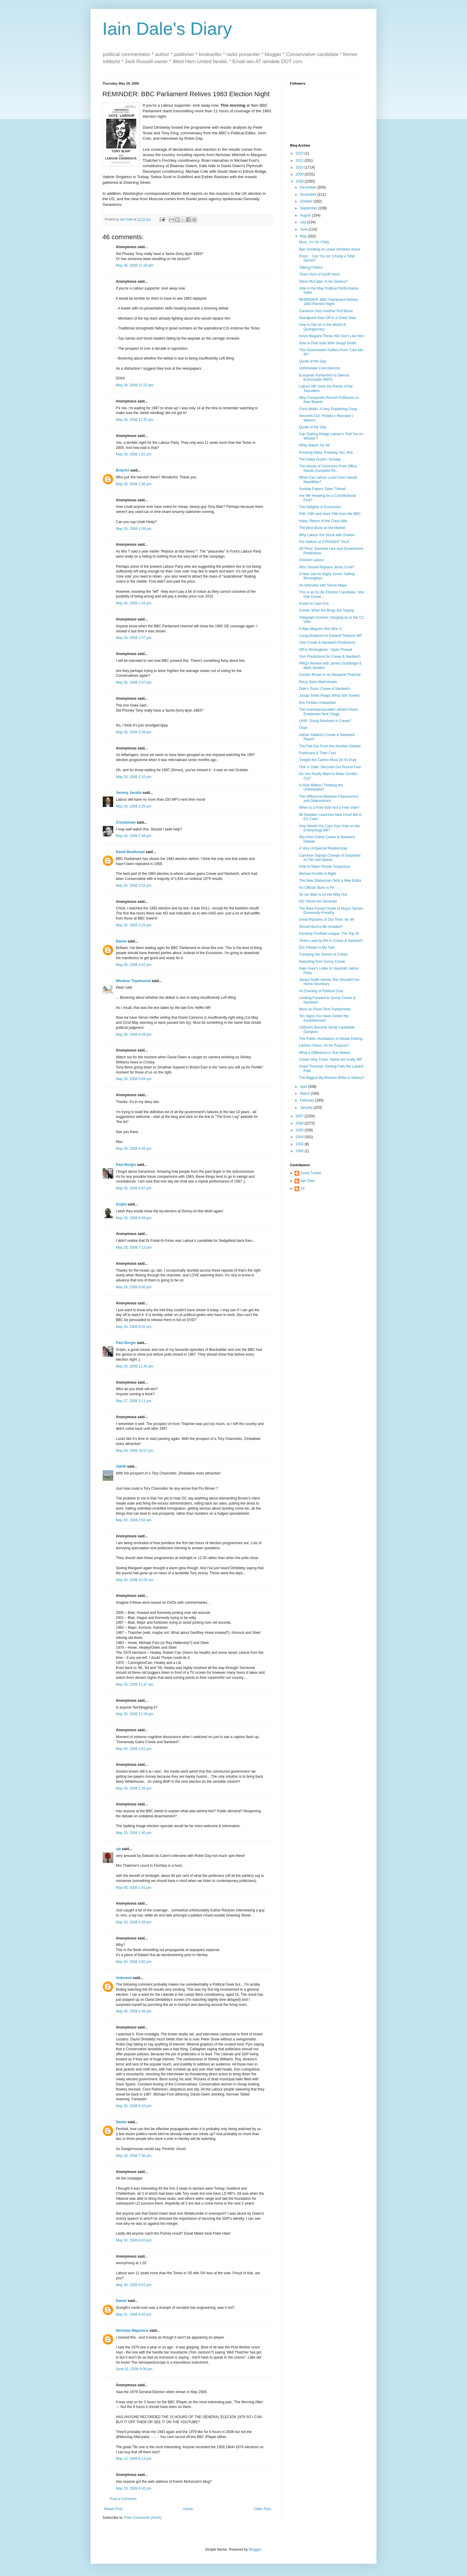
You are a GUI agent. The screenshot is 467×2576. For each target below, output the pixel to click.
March (305, 1093)
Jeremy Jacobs (129, 793)
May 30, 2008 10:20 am (134, 1580)
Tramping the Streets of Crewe (323, 954)
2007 (300, 1116)
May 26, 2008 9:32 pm (133, 1327)
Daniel (121, 941)
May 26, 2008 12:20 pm (134, 265)
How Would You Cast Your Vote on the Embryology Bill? (329, 828)
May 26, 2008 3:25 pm (133, 925)
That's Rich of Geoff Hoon (319, 274)
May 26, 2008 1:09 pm (133, 529)
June (304, 229)
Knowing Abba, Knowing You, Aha (326, 452)
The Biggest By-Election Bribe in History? (331, 1078)
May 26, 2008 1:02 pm (133, 454)
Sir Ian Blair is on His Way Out (323, 894)
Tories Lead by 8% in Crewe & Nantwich (330, 941)
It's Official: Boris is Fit (316, 888)
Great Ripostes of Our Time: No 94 (326, 919)
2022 (300, 153)
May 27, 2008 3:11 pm (133, 1401)
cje (118, 1849)
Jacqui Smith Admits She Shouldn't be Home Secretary (329, 982)
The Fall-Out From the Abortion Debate (330, 746)
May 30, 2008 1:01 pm (133, 1749)
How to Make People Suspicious (324, 866)
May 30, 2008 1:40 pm (133, 1833)
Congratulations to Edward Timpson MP (330, 636)
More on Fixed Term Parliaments (325, 1009)
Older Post (262, 2509)
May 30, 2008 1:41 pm (133, 1888)
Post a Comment (123, 2499)
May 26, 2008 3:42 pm (133, 965)
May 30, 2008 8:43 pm (133, 2240)
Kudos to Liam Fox (314, 603)
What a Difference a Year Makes (324, 1053)
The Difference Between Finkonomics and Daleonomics (328, 798)
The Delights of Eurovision (320, 507)
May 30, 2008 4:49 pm (133, 2011)
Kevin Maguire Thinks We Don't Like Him (331, 336)
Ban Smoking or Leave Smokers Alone (329, 249)
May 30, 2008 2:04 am (133, 1520)
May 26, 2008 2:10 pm (133, 777)
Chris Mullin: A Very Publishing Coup (328, 409)
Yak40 (121, 1466)
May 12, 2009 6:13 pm (133, 2459)
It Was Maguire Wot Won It (320, 629)
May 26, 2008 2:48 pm (133, 836)
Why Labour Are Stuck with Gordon (327, 535)
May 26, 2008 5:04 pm (133, 1079)
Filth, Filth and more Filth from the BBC (330, 514)
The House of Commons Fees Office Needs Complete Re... (328, 468)
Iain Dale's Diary (167, 29)
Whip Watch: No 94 (314, 445)
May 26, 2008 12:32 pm (134, 420)
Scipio (121, 1204)
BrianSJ (122, 470)
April (304, 1087)
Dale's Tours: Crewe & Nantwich (324, 689)
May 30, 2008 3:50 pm (133, 1962)
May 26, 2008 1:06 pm (133, 484)
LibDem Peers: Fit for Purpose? (324, 1045)
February (307, 1100)
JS (303, 1188)
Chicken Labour (311, 560)
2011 (300, 160)
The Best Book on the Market (322, 528)
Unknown (124, 1978)
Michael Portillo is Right (317, 874)
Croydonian (126, 822)
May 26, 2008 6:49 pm (133, 1218)
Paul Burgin (126, 1165)
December (308, 187)
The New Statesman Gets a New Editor (330, 880)
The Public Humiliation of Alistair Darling (330, 1039)
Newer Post (113, 2509)
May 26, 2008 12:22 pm (134, 385)
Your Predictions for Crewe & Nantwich (329, 656)
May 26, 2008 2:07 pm (133, 682)
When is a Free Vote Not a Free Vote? (329, 807)
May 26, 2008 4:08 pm (133, 1034)
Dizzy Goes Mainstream (318, 682)
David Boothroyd (130, 852)
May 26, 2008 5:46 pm (133, 1149)
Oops (303, 728)
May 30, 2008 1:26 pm (133, 1788)
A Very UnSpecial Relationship (323, 848)
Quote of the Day (312, 361)
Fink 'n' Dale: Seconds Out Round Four (330, 767)
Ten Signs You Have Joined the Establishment (323, 1018)
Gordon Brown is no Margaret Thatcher (330, 675)
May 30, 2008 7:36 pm (133, 2156)
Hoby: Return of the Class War (323, 521)
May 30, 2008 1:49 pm (133, 1922)
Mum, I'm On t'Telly (314, 242)
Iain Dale (308, 1181)
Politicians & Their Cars (317, 753)
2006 (300, 1123)
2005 (300, 1130)
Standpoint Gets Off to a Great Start (327, 318)
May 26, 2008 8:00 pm (133, 1287)
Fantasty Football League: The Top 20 (329, 933)
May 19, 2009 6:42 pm (133, 2488)
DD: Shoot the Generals (318, 901)
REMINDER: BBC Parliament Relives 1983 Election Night (328, 302)
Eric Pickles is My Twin (317, 947)
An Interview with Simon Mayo (323, 585)
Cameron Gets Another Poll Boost (326, 311)
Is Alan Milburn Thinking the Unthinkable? (321, 787)
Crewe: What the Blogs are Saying (326, 610)
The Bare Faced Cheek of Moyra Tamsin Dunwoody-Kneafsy (331, 910)
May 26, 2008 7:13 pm (133, 1247)
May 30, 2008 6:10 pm (133, 2106)
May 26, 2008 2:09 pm (133, 732)
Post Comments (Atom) (142, 2518)
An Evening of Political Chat (321, 991)
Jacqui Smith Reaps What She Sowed (329, 695)
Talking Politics (311, 267)
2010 (300, 167)
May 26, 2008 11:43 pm (134, 1366)
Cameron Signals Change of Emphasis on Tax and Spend (330, 857)
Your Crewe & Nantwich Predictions (327, 642)
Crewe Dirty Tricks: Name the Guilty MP (330, 1059)
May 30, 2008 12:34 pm (134, 1714)
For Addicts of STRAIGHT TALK (324, 542)
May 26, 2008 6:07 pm (133, 1188)
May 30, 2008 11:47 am (134, 1684)
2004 (300, 1137)
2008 (300, 181)
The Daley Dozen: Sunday (320, 459)
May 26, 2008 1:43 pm (133, 603)
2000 (300, 1151)
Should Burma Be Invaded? (321, 927)
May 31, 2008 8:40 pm (133, 2314)
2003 (300, 1144)
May (304, 236)
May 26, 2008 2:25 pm (133, 806)
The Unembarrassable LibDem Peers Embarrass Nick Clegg (328, 711)
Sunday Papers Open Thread (322, 489)
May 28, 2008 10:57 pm (134, 1451)
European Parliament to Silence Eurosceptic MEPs (324, 377)
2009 (300, 174)
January (307, 1107)
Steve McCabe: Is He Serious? (323, 281)
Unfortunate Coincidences (319, 368)
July (303, 222)
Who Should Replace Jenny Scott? (326, 567)
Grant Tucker (311, 1173)
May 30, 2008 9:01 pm (133, 2285)
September (309, 208)
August (306, 215)
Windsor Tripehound (133, 981)
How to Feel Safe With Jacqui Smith (327, 343)
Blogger (255, 2549)
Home (188, 2509)
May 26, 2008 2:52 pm (133, 885)
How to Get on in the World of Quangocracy (322, 327)
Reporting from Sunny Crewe (322, 961)
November (308, 194)
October (307, 201)
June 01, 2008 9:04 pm (134, 2369)
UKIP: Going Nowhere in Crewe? (325, 721)
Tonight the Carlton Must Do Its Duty (328, 760)
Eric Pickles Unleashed (317, 703)
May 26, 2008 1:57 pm (133, 638)
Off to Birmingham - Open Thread (325, 650)
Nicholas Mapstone (132, 2330)
